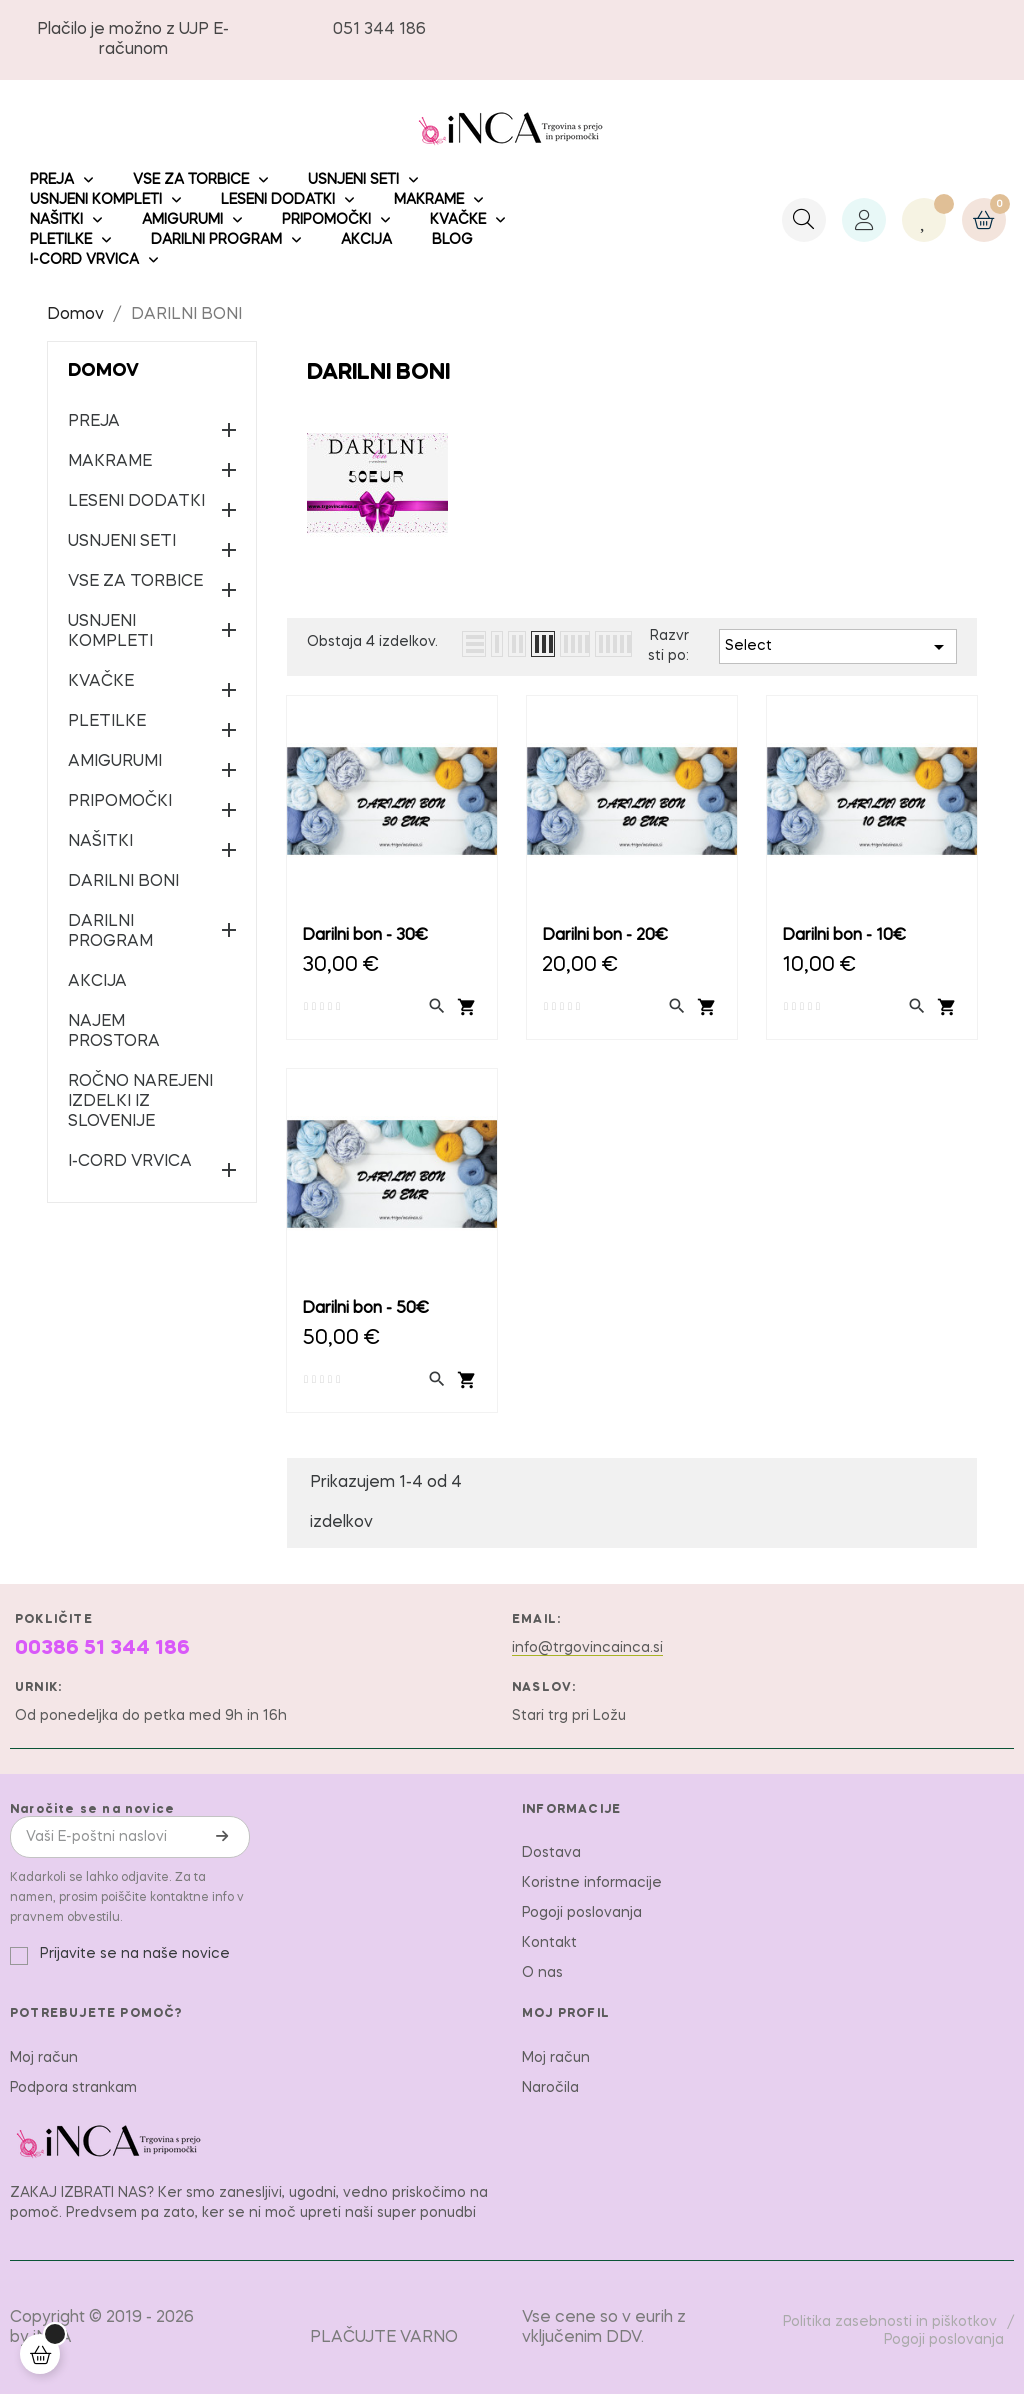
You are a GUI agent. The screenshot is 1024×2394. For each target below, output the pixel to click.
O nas (542, 1973)
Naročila (550, 2088)
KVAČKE (101, 682)
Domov (103, 371)
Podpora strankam (73, 2088)
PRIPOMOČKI (120, 802)
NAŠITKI (100, 842)
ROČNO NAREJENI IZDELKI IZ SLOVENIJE (140, 1102)
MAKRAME (110, 462)
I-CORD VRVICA (130, 1162)
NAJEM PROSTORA (114, 1032)
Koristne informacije (592, 1883)
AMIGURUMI (115, 762)
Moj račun (44, 2058)
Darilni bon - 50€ (365, 1309)
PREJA (94, 422)
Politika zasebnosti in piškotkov (890, 2322)
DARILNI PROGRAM (110, 932)
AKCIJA (97, 982)
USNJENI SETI (122, 542)
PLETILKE (107, 722)
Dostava (551, 1853)
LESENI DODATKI (136, 502)
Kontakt (549, 1943)
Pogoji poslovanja (582, 1913)
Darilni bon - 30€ (365, 936)
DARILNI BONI (123, 882)
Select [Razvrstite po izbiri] (838, 647)
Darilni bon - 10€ (844, 936)
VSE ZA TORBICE (135, 582)
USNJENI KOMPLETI (110, 632)
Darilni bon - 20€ (605, 936)
